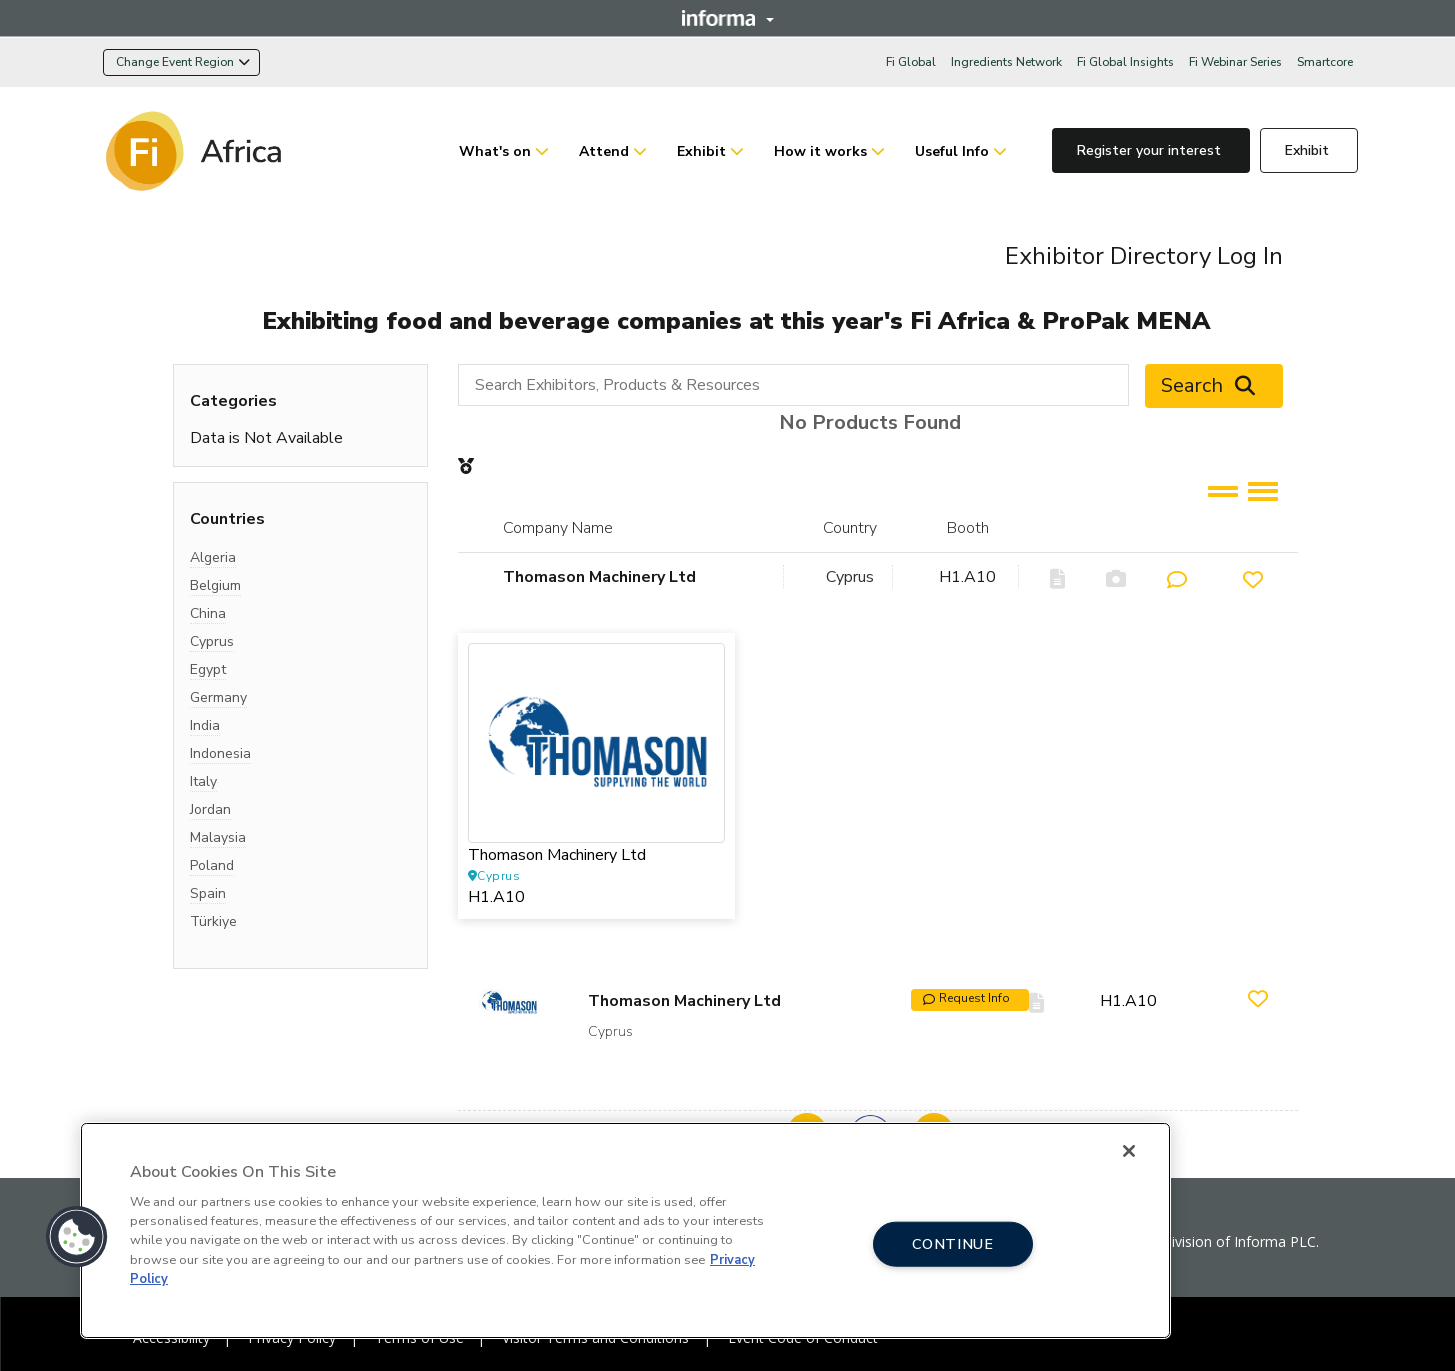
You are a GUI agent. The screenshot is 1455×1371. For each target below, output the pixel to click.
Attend (604, 151)
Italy (203, 781)
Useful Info (952, 151)
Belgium (215, 585)
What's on (495, 151)
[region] (625, 1230)
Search (1214, 386)
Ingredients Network (1006, 62)
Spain (208, 893)
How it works (820, 151)
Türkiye (213, 921)
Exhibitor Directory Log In (1144, 256)
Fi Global (911, 62)
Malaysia (218, 837)
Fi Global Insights (1125, 62)
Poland (212, 865)
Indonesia (220, 753)
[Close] (1129, 1151)
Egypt (208, 669)
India (205, 725)
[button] (77, 1237)
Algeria (213, 557)
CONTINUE (953, 1243)
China (208, 613)
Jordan (210, 809)
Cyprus (212, 641)
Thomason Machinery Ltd (599, 577)
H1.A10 (967, 577)
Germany (218, 697)
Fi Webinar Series (1235, 62)
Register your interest (1151, 150)
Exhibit (701, 151)
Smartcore (1325, 62)
